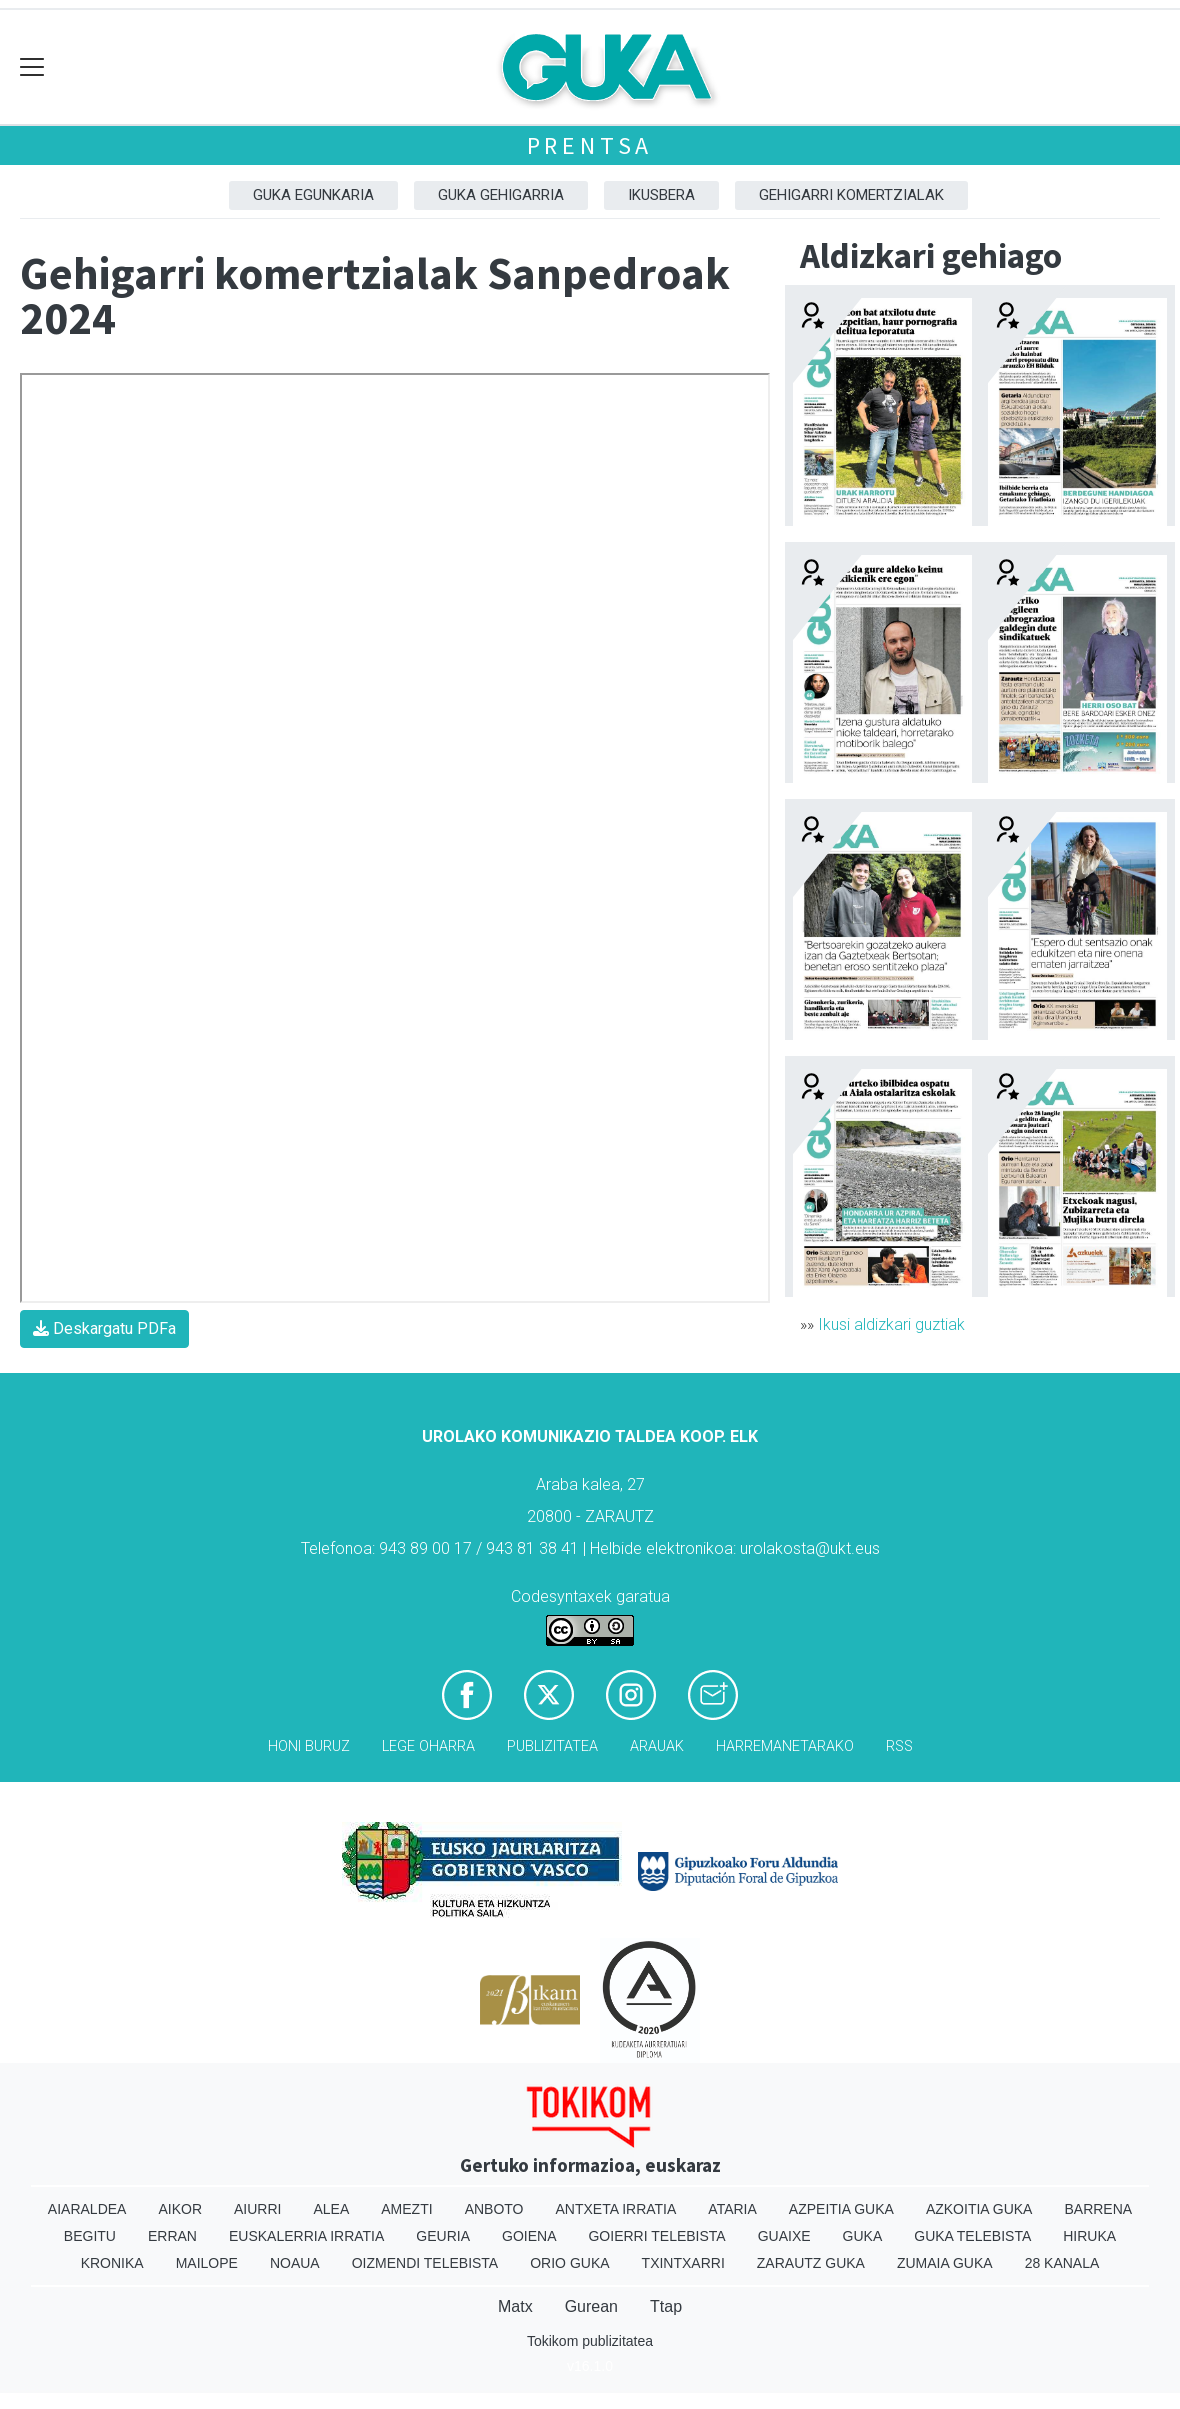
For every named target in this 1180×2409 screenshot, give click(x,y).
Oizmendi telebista (425, 2263)
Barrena (1098, 2209)
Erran (172, 2236)
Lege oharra (428, 1746)
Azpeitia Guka (841, 2209)
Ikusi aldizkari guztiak (891, 1324)
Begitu (90, 2236)
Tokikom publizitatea (590, 2341)
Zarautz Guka (811, 2263)
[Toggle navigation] (32, 67)
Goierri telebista (656, 2236)
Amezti (406, 2209)
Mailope (207, 2263)
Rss (899, 1746)
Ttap (666, 2306)
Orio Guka (569, 2263)
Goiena (529, 2236)
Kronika (112, 2263)
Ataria (732, 2209)
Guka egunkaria (313, 195)
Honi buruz (309, 1746)
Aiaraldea (87, 2209)
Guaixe (784, 2236)
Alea (331, 2209)
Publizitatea (552, 1746)
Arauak (657, 1746)
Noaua (295, 2263)
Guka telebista (972, 2236)
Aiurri (257, 2209)
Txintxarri (683, 2263)
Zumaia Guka (945, 2263)
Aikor (180, 2209)
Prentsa (590, 145)
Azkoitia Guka (979, 2209)
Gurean (591, 2306)
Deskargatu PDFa (104, 1328)
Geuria (443, 2236)
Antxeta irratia (616, 2209)
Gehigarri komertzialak (851, 195)
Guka (863, 2236)
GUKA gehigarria (501, 195)
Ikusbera (661, 195)
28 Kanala (1062, 2263)
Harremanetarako (785, 1746)
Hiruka (1089, 2236)
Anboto (494, 2209)
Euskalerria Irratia (306, 2236)
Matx (515, 2306)
